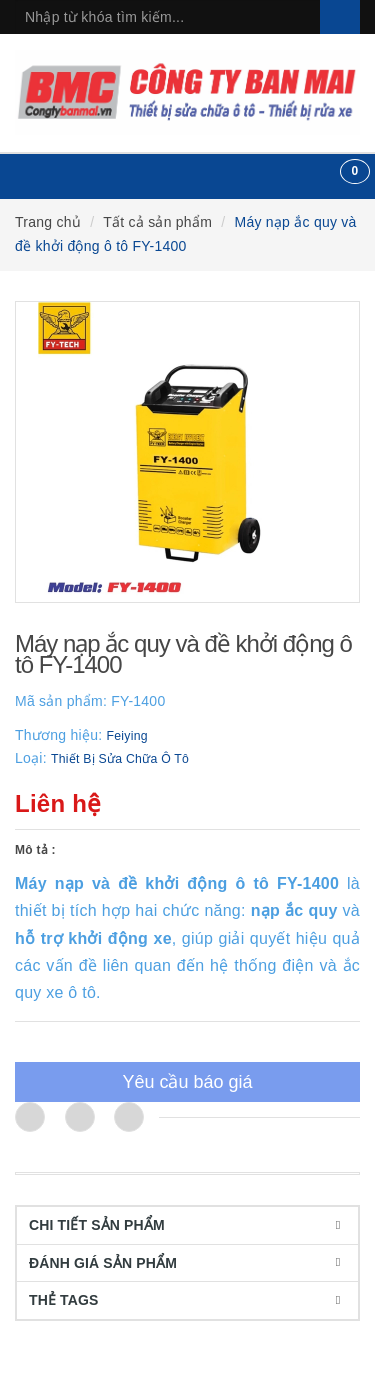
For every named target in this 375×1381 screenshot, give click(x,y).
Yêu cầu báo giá (187, 1082)
